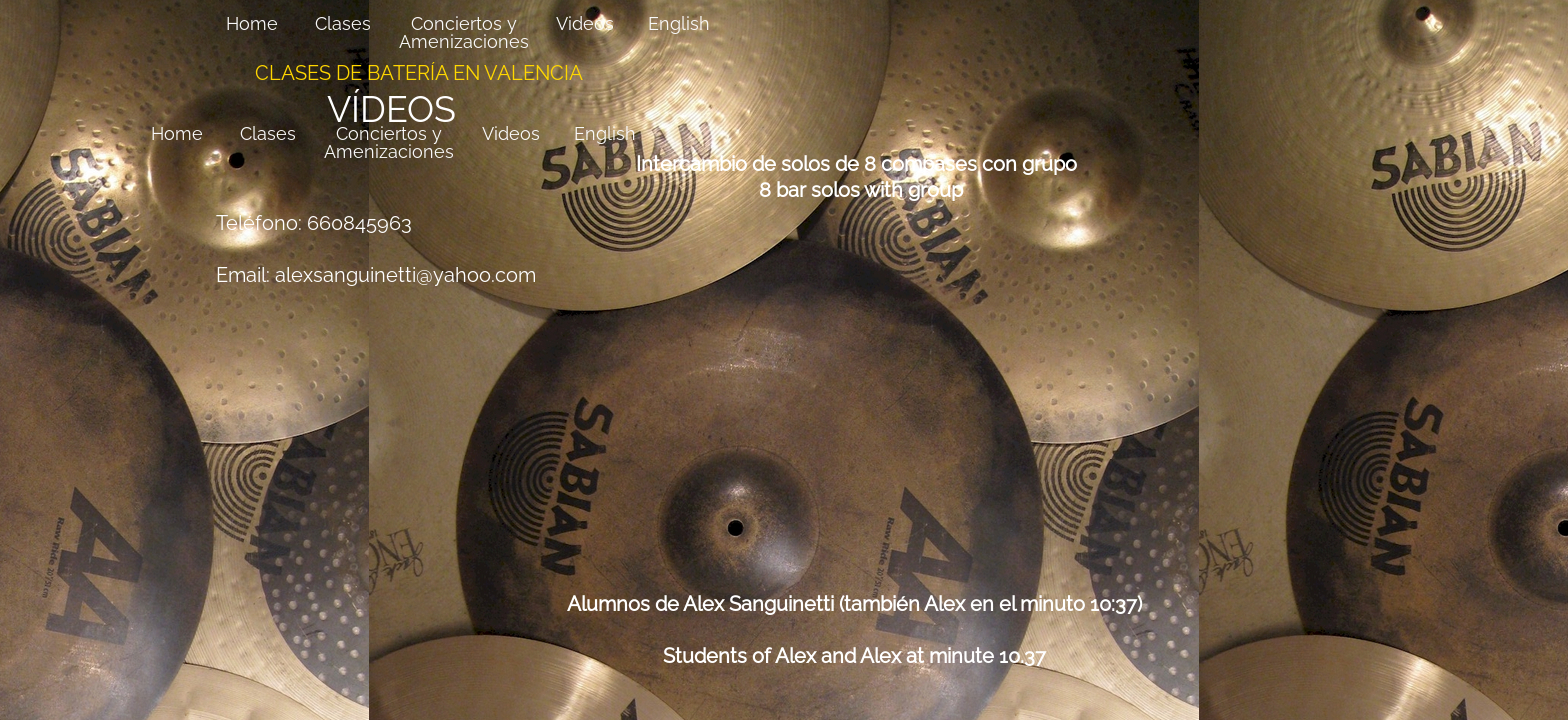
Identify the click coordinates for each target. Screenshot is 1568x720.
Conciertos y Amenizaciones (389, 142)
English (605, 133)
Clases (268, 133)
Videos (511, 133)
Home (177, 133)
